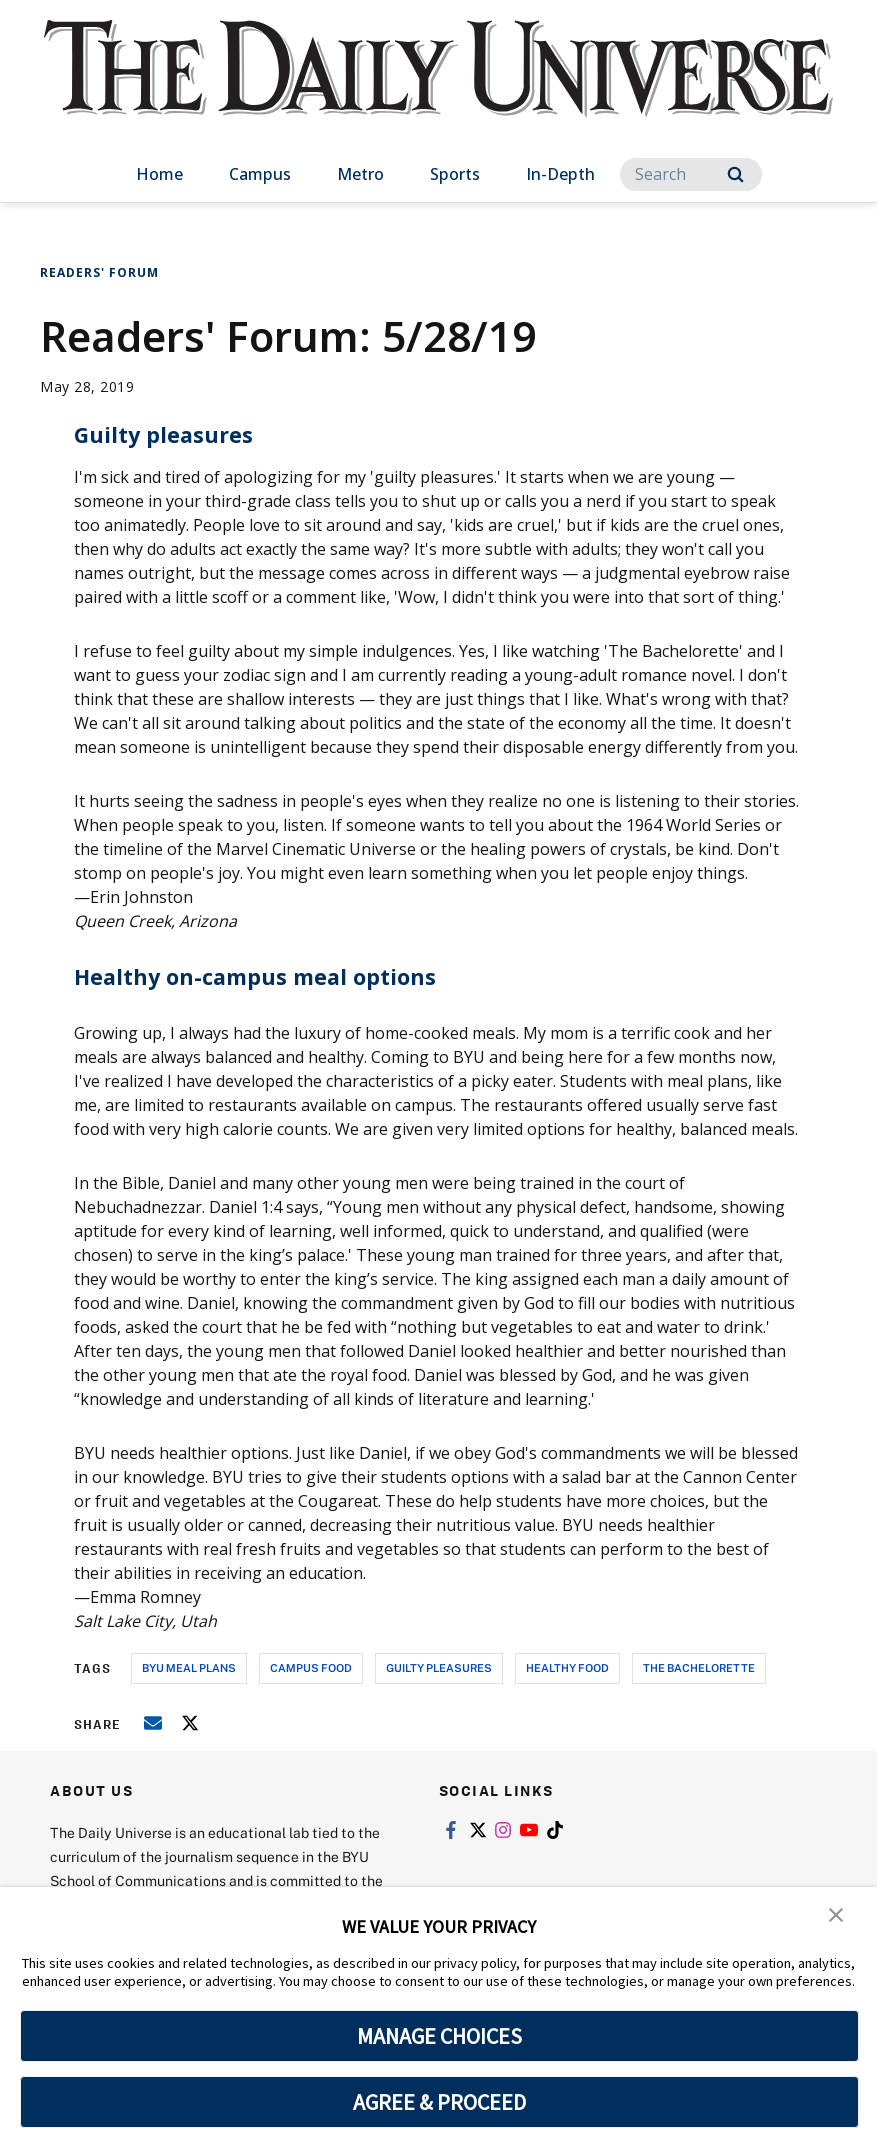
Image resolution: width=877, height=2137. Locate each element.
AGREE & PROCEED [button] (439, 2102)
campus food (311, 1667)
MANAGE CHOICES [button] (439, 2036)
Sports (455, 174)
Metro (360, 174)
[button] (837, 1916)
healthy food (567, 1667)
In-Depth (560, 174)
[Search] (691, 174)
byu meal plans (189, 1667)
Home (159, 174)
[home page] (438, 88)
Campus (260, 174)
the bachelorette (699, 1667)
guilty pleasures (439, 1667)
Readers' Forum (99, 272)
